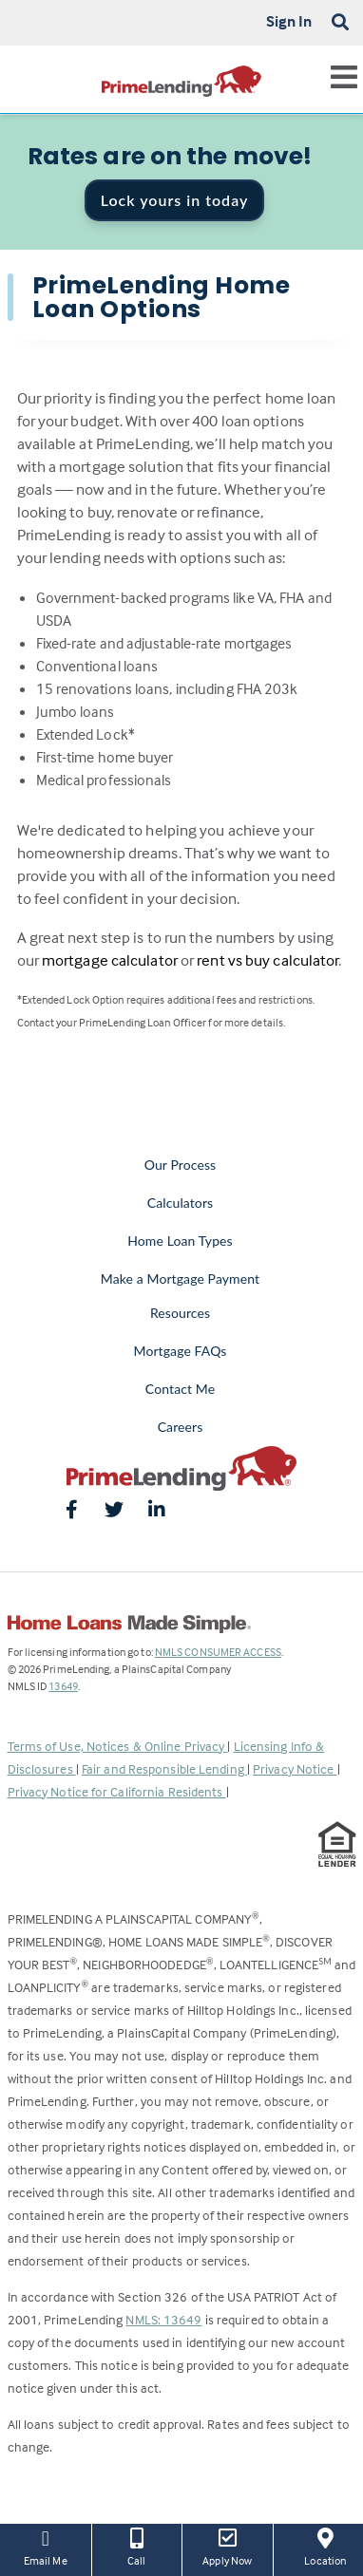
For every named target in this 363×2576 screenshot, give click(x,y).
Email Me (45, 2545)
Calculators (180, 1202)
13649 (63, 1686)
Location (326, 2545)
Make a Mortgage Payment (180, 1278)
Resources (180, 1313)
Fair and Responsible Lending (164, 1768)
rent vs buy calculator (267, 960)
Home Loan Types (180, 1240)
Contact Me (180, 1389)
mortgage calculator (110, 960)
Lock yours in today (175, 200)
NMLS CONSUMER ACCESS (218, 1652)
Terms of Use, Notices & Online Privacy (118, 1746)
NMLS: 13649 (163, 2319)
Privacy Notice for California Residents (117, 1791)
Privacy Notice (295, 1768)
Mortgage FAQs (180, 1351)
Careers (180, 1427)
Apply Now (227, 2545)
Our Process (180, 1164)
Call (137, 2545)
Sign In (289, 20)
